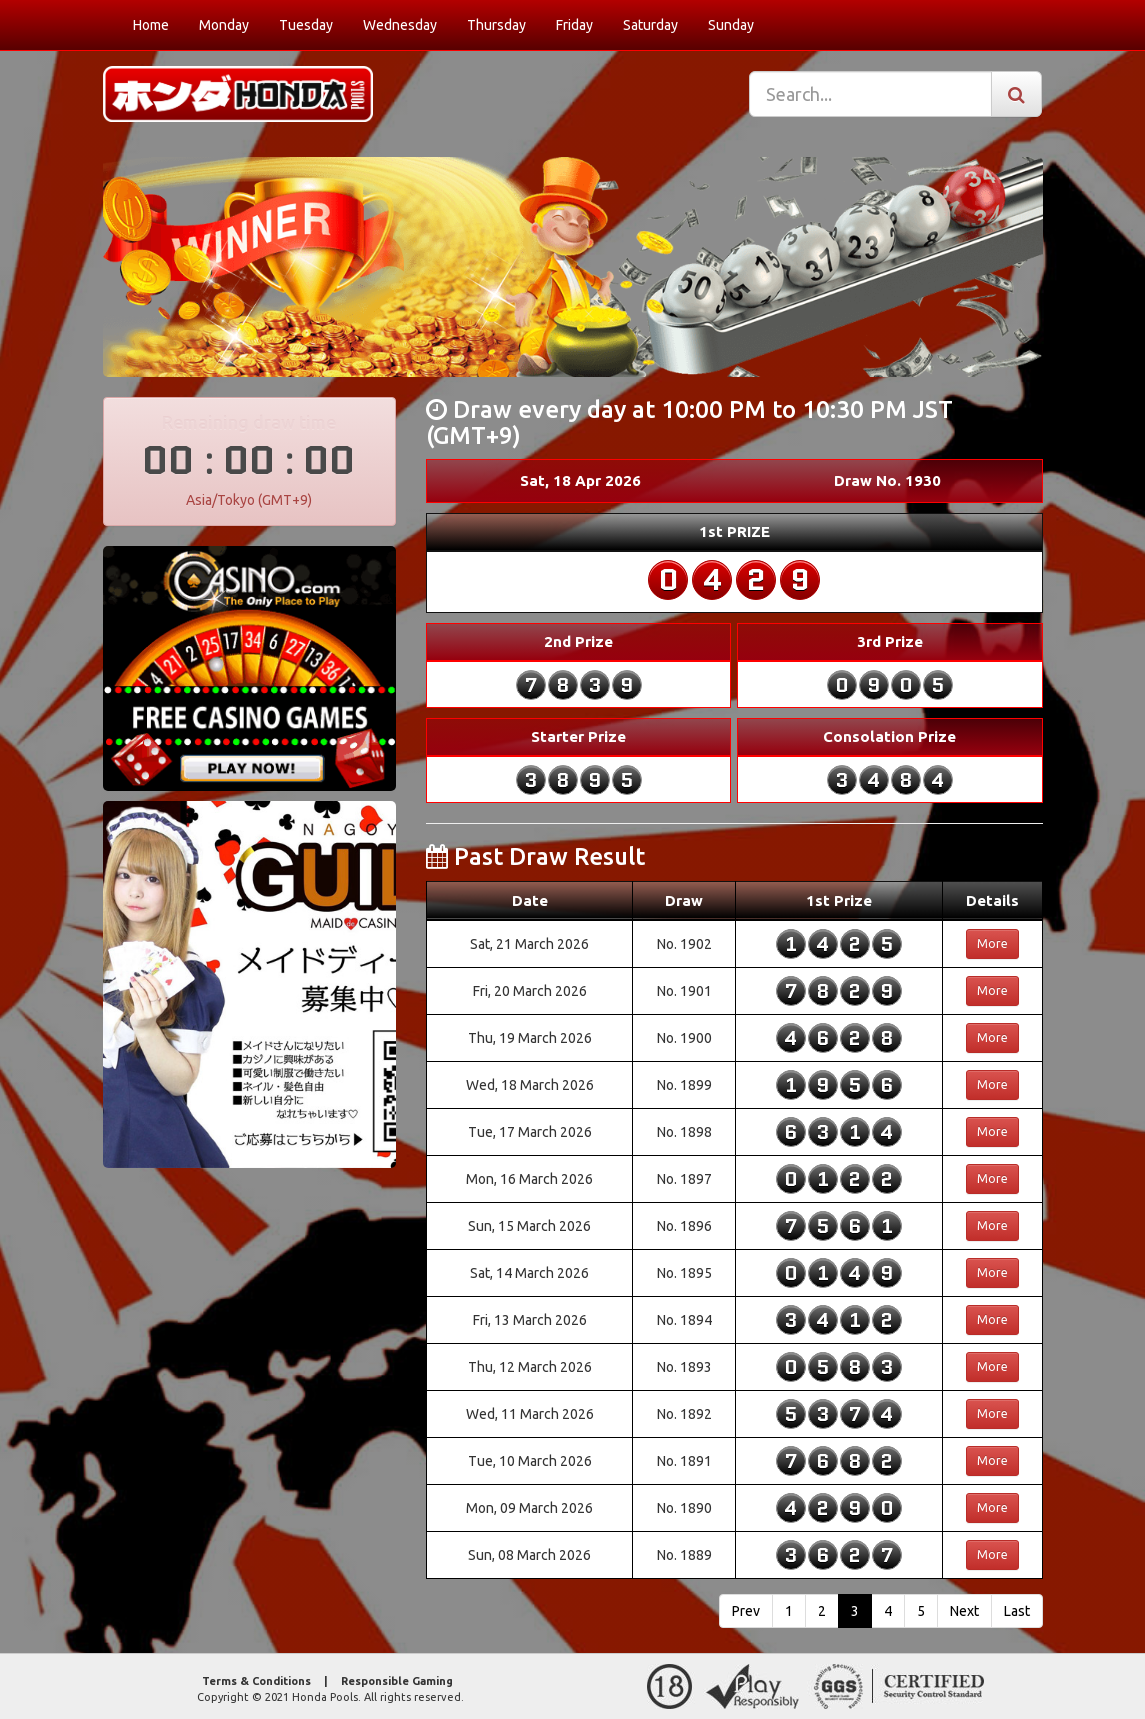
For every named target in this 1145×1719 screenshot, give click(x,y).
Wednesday (400, 25)
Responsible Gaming (397, 1681)
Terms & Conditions (256, 1681)
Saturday (650, 25)
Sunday (731, 25)
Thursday (496, 25)
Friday (574, 25)
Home (151, 25)
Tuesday (306, 25)
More (992, 943)
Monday (224, 25)
